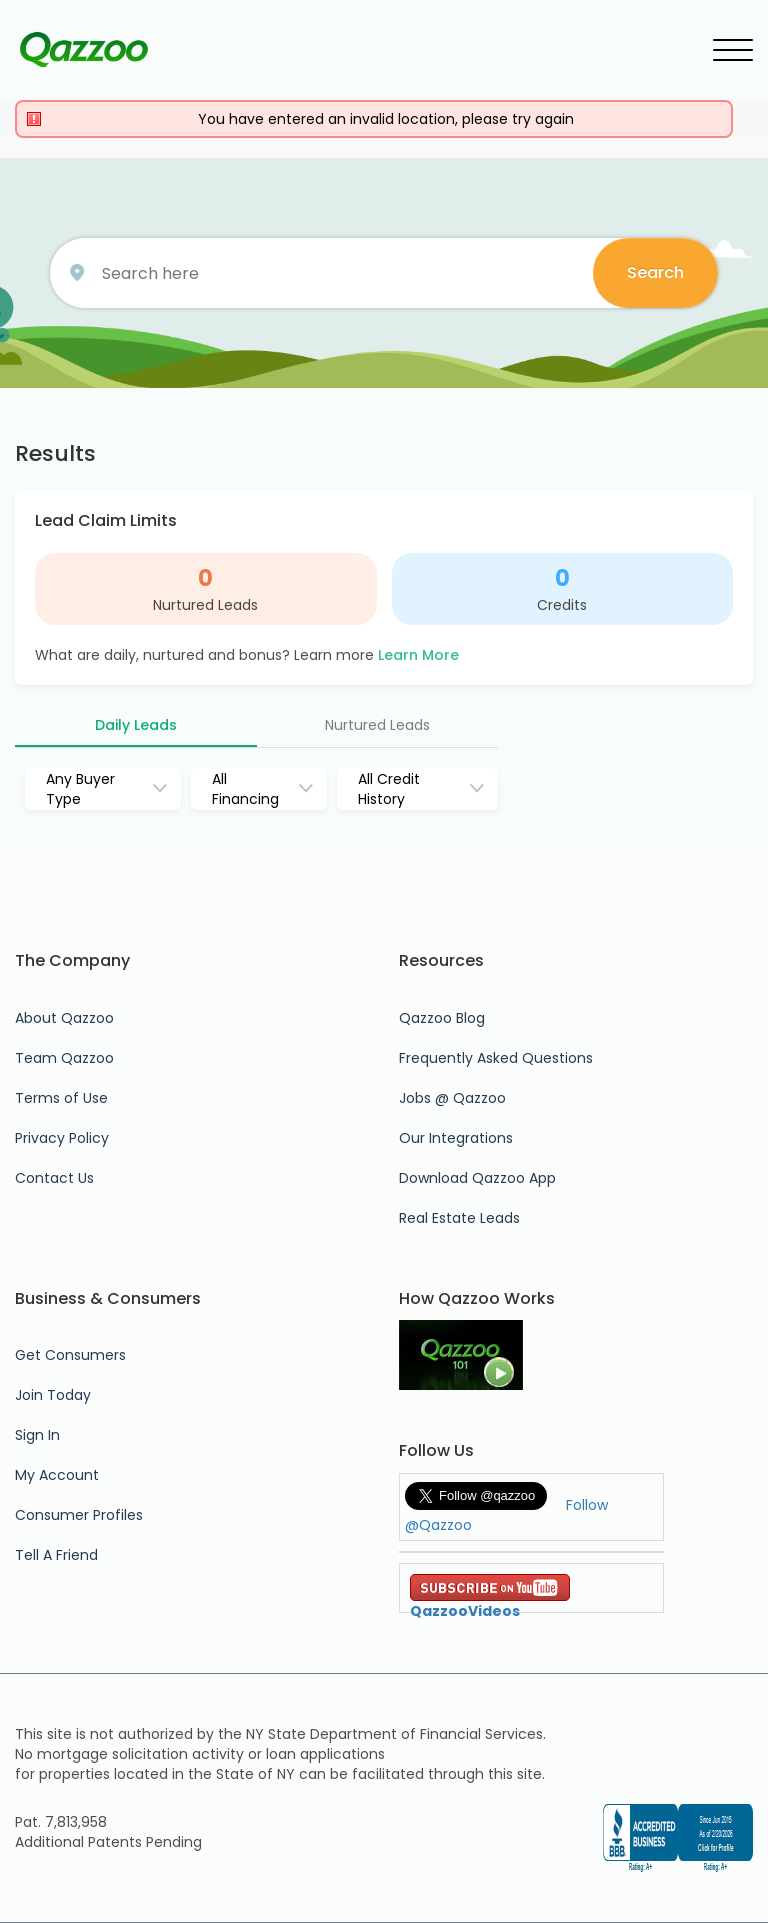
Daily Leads (136, 725)
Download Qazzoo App (477, 1178)
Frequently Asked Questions (496, 1058)
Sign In (37, 1435)
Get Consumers (70, 1355)
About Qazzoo (64, 1018)
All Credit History (389, 789)
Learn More (418, 655)
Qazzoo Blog (442, 1018)
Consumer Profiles (79, 1515)
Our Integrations (456, 1138)
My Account (57, 1475)
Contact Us (54, 1178)
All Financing (245, 789)
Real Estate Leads (459, 1218)
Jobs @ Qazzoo (452, 1098)
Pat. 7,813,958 (61, 1822)
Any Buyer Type (80, 789)
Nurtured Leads (205, 605)
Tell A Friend (56, 1555)
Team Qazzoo (64, 1058)
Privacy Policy (62, 1138)
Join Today (53, 1395)
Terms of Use (61, 1098)
